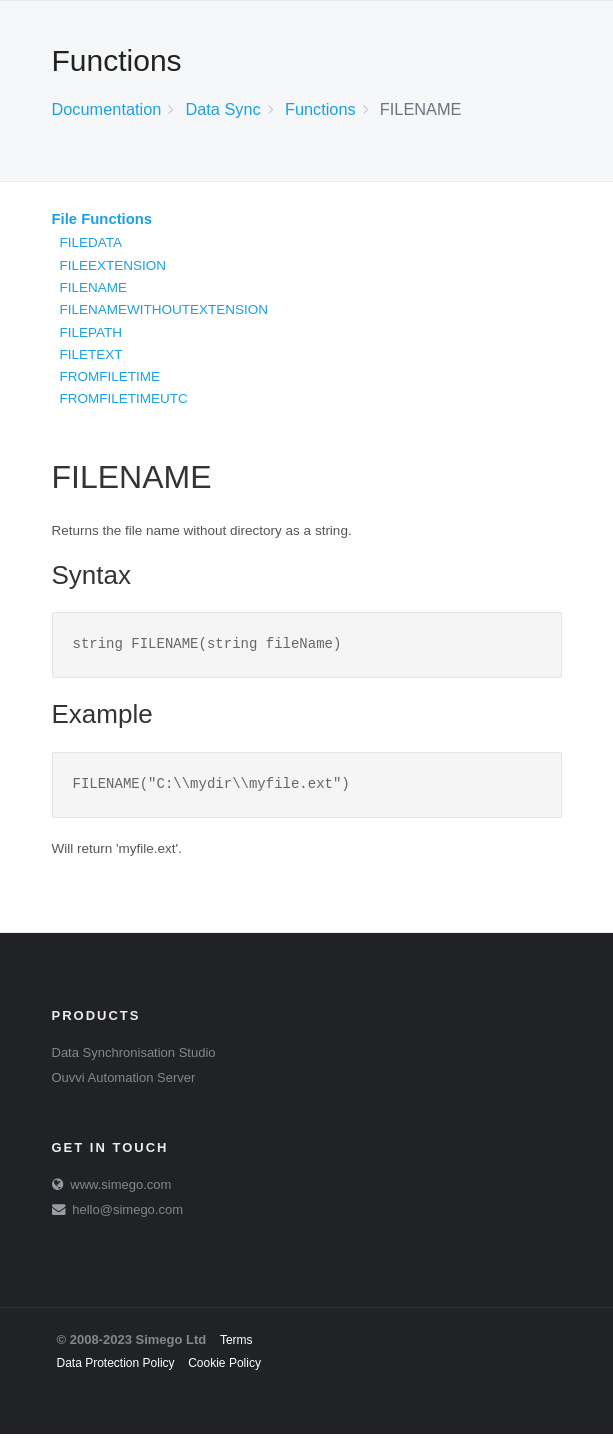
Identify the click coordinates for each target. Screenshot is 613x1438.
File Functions (102, 219)
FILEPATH (91, 332)
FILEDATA (91, 242)
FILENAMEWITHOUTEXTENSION (164, 309)
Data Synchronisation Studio (134, 1056)
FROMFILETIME (110, 376)
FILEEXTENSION (113, 265)
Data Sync (222, 109)
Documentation (107, 109)
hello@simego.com (127, 1213)
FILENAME (94, 287)
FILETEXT (91, 354)
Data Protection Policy (116, 1367)
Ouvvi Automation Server (124, 1081)
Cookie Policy (224, 1367)
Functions (320, 109)
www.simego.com (120, 1188)
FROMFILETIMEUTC (124, 398)
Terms (236, 1344)
